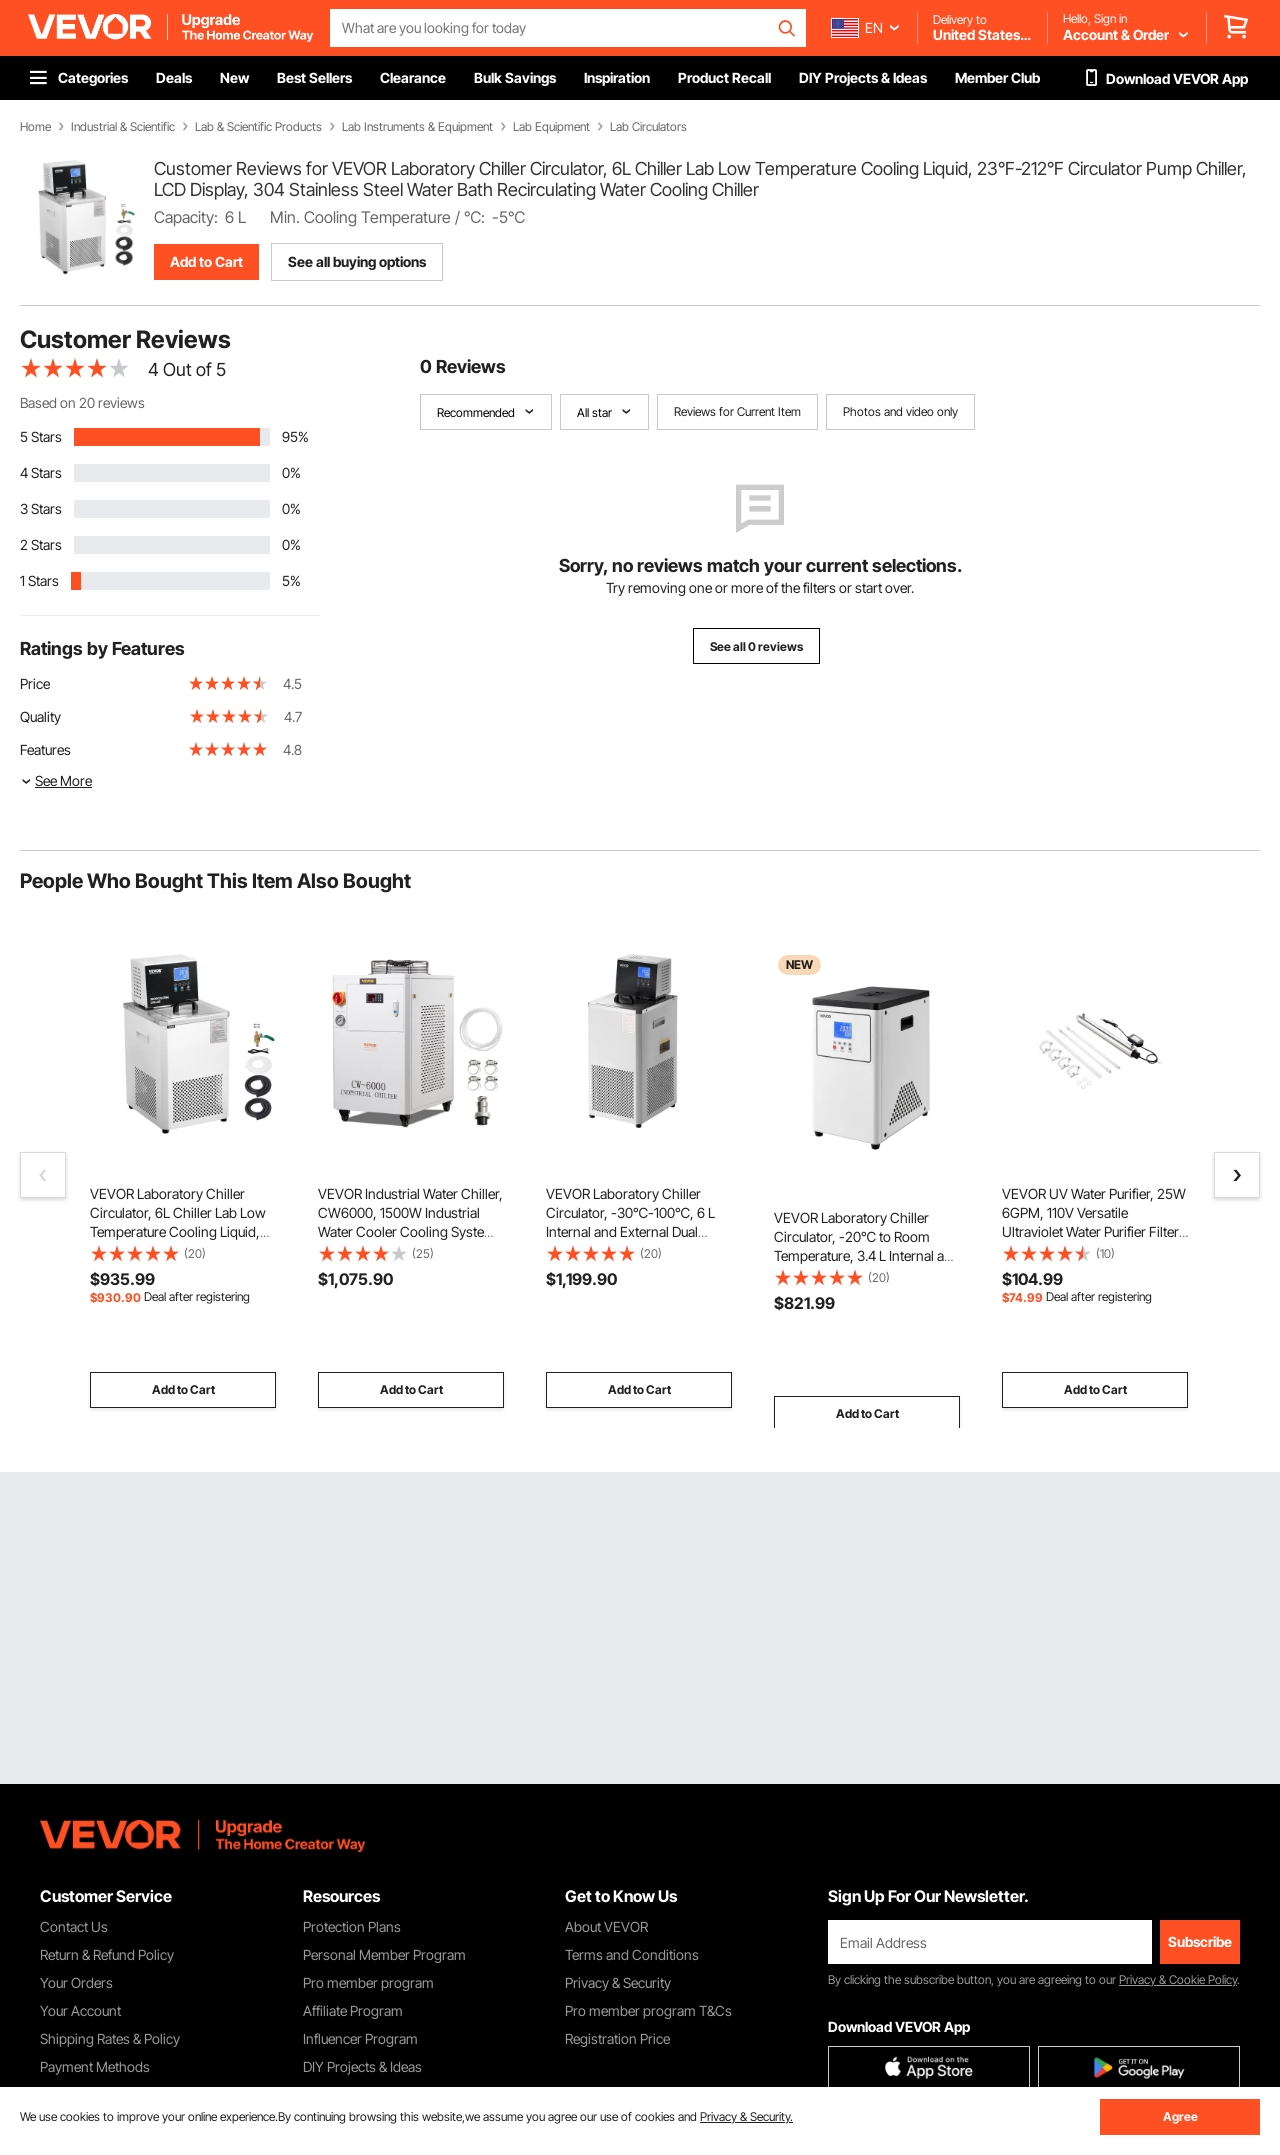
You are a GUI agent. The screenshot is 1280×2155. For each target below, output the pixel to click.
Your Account (80, 2010)
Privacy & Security (618, 1982)
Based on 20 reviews (82, 402)
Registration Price (617, 2038)
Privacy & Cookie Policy (1178, 1979)
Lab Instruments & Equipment (417, 127)
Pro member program (368, 1982)
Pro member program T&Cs (648, 2010)
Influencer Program (360, 2038)
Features (45, 749)
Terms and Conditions (632, 1954)
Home (35, 127)
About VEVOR (606, 1926)
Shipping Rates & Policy (110, 2038)
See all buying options (357, 261)
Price (35, 683)
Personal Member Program (384, 1954)
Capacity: (186, 217)
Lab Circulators (648, 127)
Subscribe (1200, 1941)
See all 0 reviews (756, 646)
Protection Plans (352, 1926)
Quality (40, 716)
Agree (1180, 2116)
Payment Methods (95, 2066)
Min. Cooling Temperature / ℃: (377, 217)
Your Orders (76, 1982)
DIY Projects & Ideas (362, 2066)
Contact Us (74, 1926)
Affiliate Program (353, 2010)
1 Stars (39, 580)
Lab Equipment (551, 127)
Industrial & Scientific (123, 127)
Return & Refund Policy (107, 1954)
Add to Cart (206, 261)
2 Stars (41, 544)
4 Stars (41, 472)
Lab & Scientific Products (258, 127)
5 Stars (41, 436)
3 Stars (41, 508)
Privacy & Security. (746, 2116)
